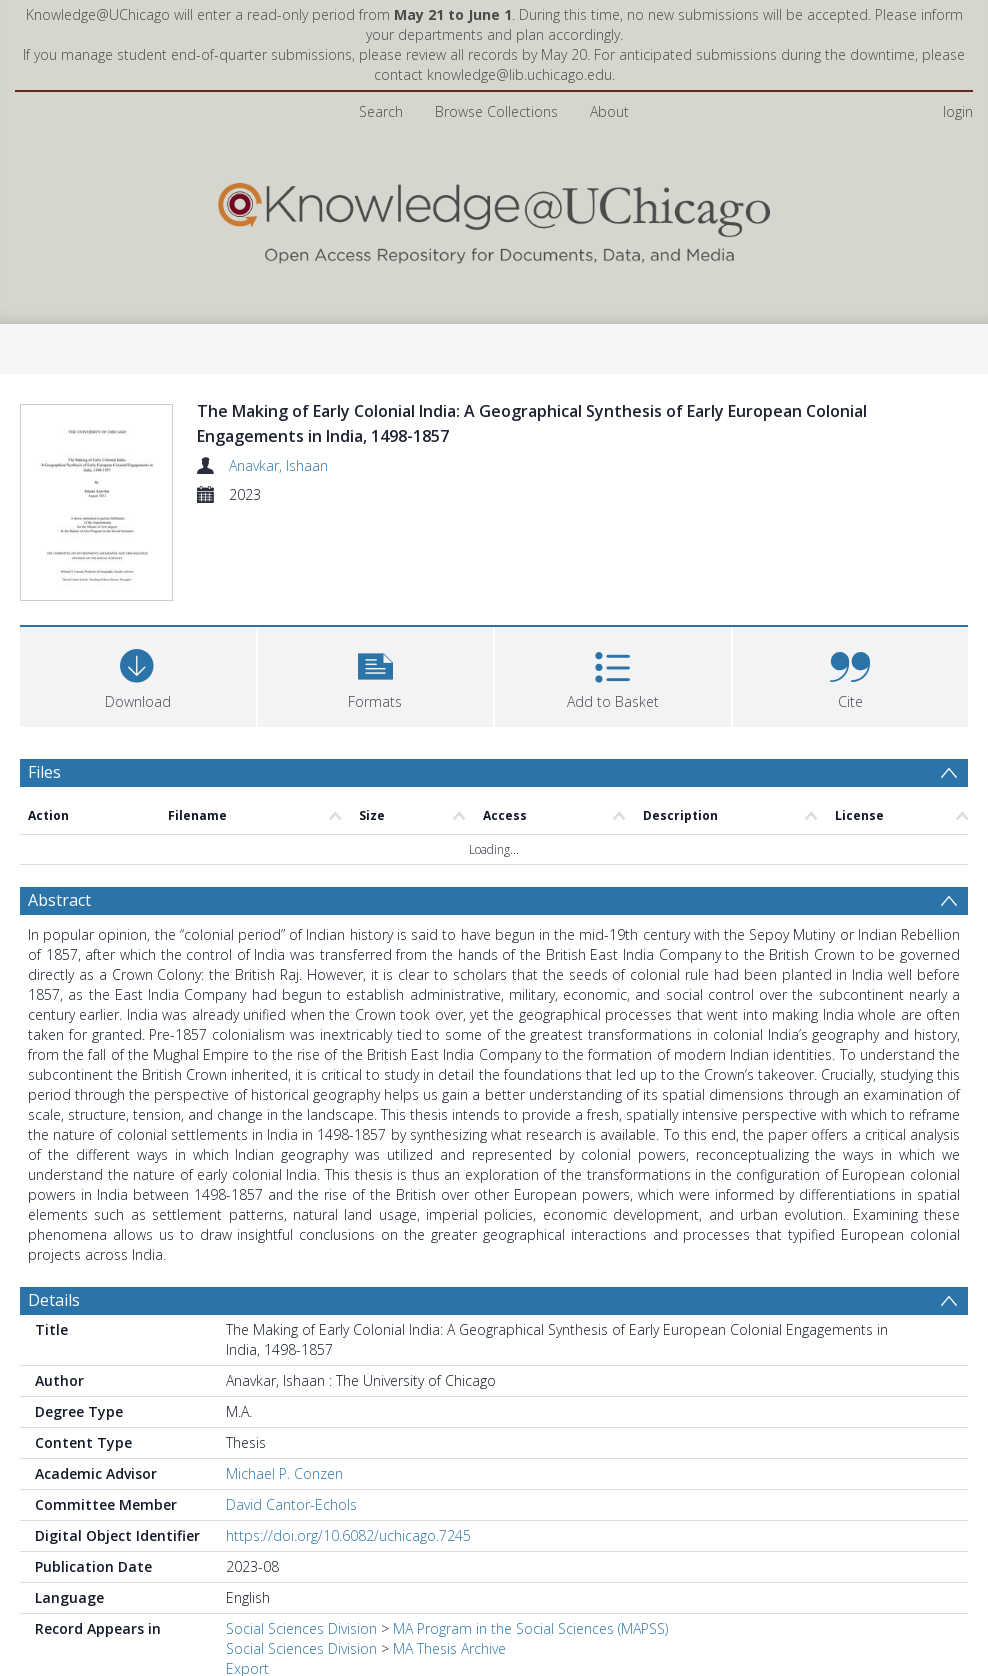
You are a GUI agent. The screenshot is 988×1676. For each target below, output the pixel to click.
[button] (376, 584)
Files (44, 682)
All (233, 1598)
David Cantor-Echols (291, 1414)
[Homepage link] (494, 218)
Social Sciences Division (301, 1538)
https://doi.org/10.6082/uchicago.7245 (348, 1445)
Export (247, 1578)
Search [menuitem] (381, 111)
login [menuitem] (958, 111)
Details (54, 1210)
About (609, 111)
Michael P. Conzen (284, 1383)
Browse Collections (496, 111)
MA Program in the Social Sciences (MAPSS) (530, 1538)
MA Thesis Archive (449, 1558)
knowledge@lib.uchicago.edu (519, 74)
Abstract (59, 810)
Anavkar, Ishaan (278, 465)
